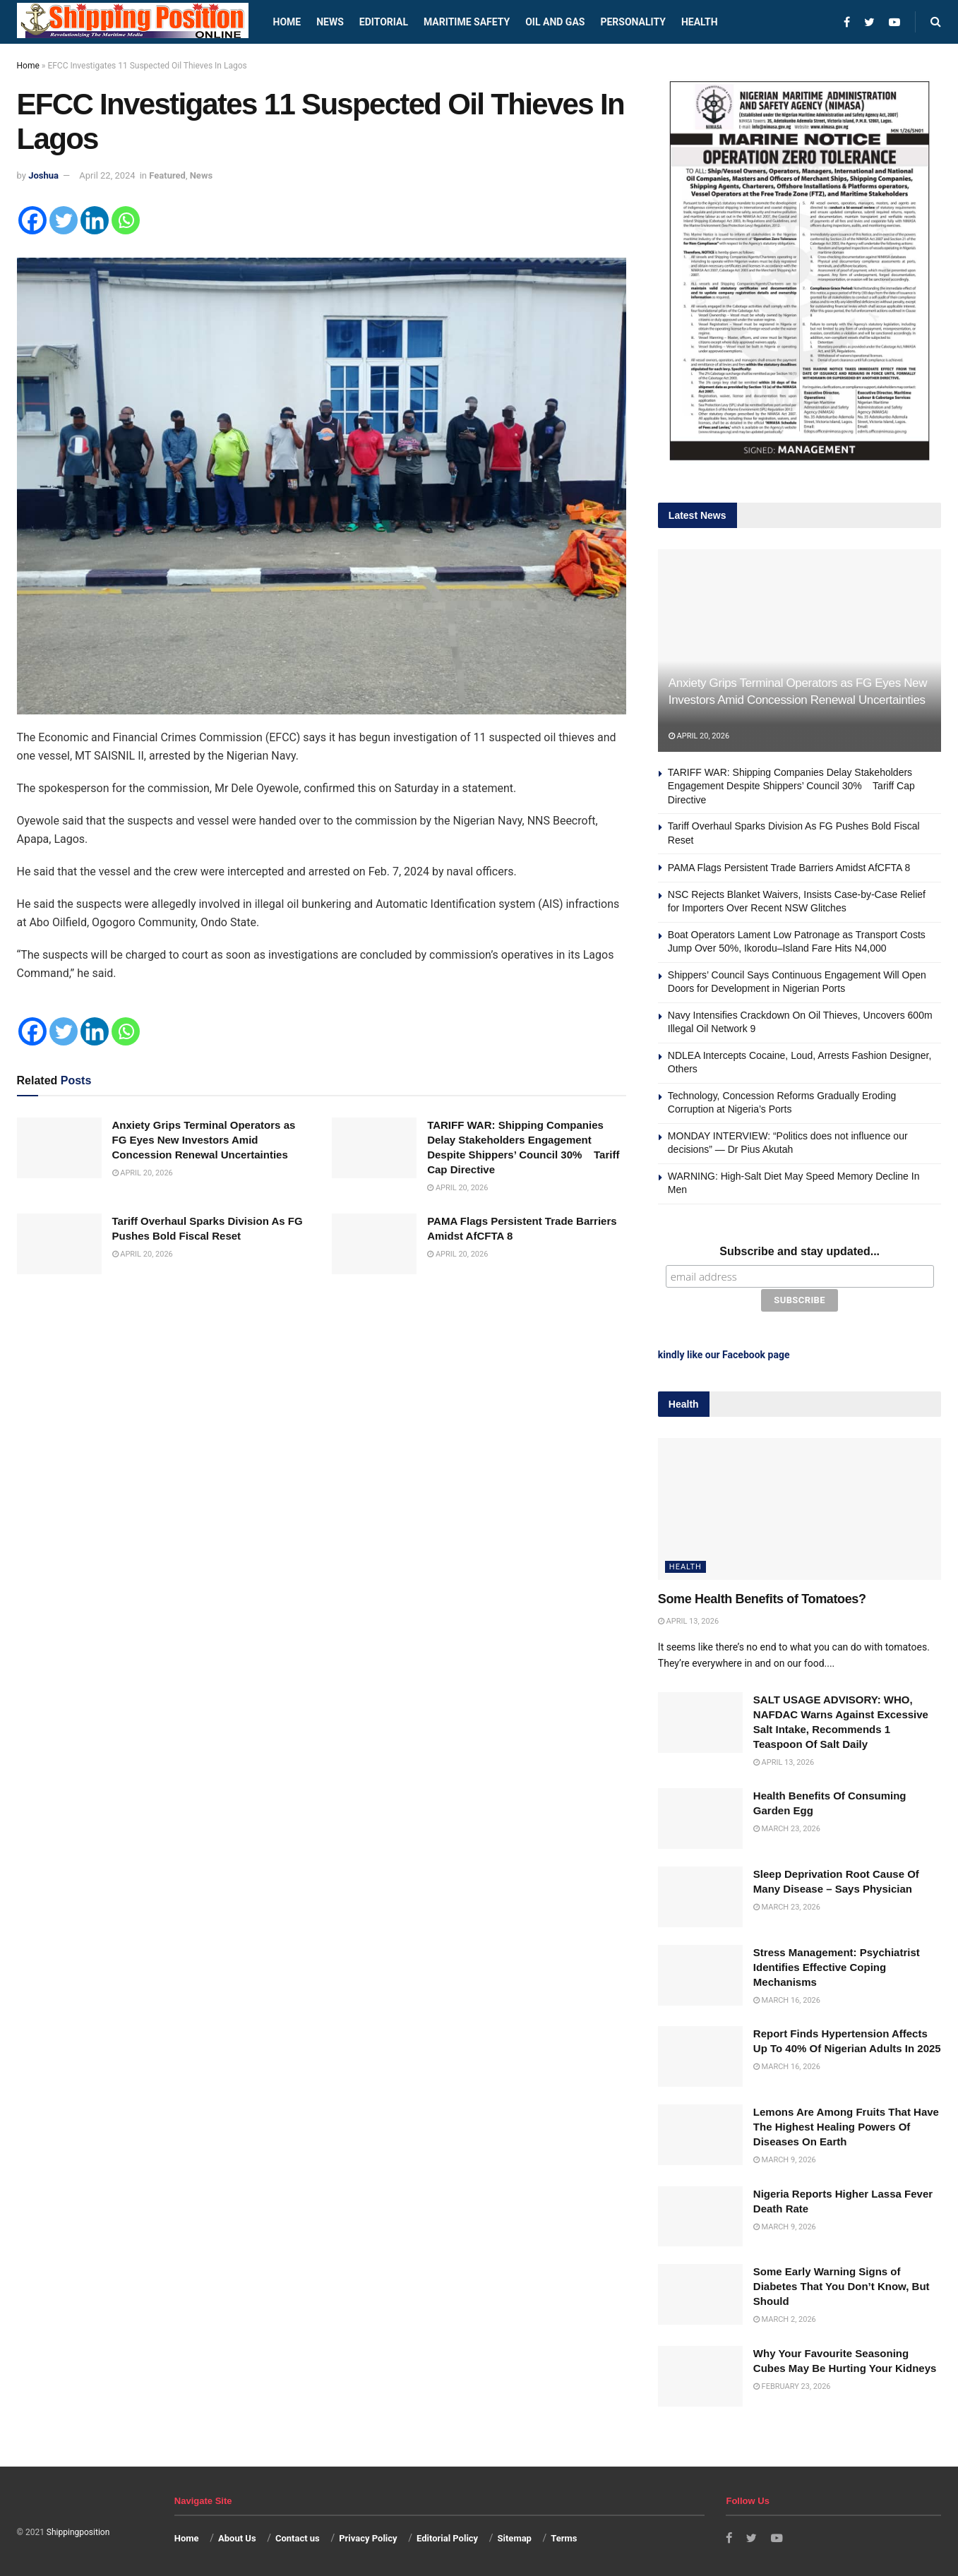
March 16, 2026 (786, 1998)
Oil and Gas (555, 22)
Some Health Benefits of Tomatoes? (762, 1597)
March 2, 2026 (784, 2318)
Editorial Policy (447, 2536)
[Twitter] (63, 220)
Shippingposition (78, 2530)
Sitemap (515, 2536)
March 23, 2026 (786, 1827)
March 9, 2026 (784, 2157)
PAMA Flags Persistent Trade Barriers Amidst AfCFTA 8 (789, 867)
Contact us (297, 2536)
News (330, 22)
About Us (237, 2536)
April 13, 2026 (688, 1619)
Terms (564, 2536)
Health (699, 22)
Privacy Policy (368, 2536)
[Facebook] (32, 220)
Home (287, 22)
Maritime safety (467, 22)
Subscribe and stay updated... (799, 1251)
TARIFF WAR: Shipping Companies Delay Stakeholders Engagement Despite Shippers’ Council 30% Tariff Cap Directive (791, 786)
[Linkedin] (94, 220)
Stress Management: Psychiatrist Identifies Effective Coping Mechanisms (836, 1965)
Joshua (43, 175)
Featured (167, 175)
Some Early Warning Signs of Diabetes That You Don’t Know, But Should (841, 2285)
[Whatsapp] (126, 220)
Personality (632, 22)
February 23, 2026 (792, 2384)
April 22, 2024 (107, 175)
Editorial (383, 22)
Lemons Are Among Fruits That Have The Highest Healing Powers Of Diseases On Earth (846, 2124)
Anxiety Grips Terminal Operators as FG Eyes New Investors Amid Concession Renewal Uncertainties (207, 1140)
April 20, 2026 (142, 1173)
